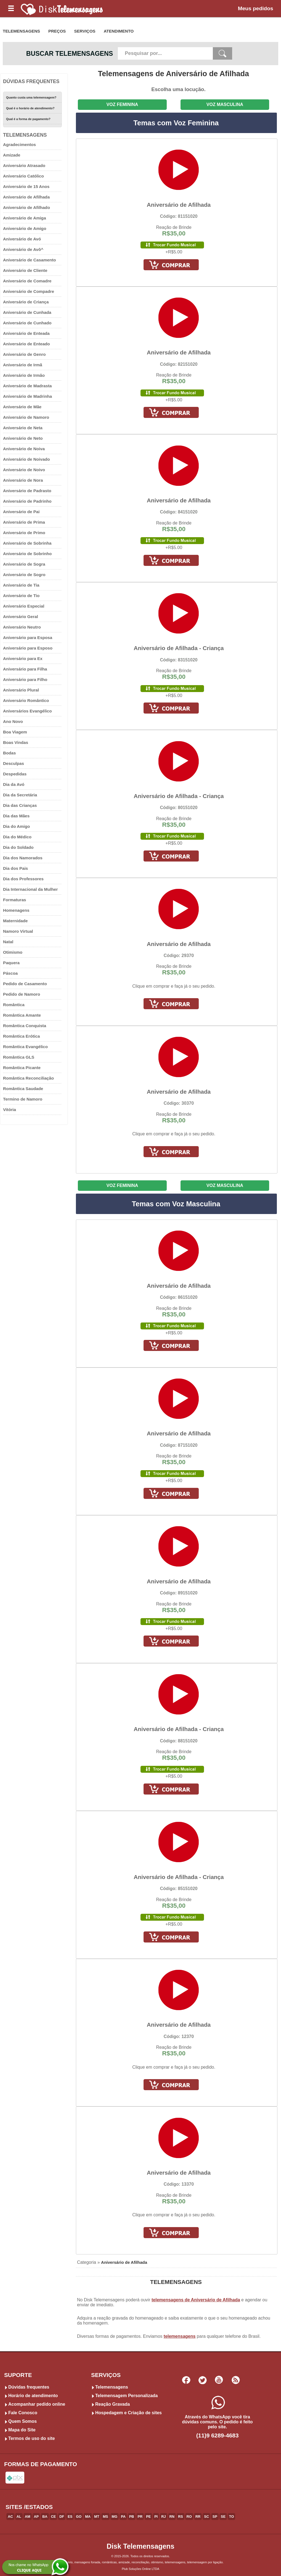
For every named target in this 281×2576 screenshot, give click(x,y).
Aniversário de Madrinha (27, 396)
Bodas (9, 753)
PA (123, 2516)
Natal (8, 941)
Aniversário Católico (23, 176)
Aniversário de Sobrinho (27, 553)
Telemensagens (111, 2387)
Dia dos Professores (23, 878)
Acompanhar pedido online (36, 2404)
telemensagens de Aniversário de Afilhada (196, 2299)
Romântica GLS (18, 1057)
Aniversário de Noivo (24, 469)
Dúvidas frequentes (28, 2387)
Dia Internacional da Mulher (30, 889)
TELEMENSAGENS (21, 31)
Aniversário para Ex (23, 658)
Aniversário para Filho (25, 679)
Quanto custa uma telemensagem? (31, 97)
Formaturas (14, 899)
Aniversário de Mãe (22, 406)
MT (96, 2516)
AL (19, 2516)
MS (105, 2516)
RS (180, 2516)
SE (223, 2516)
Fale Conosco (22, 2412)
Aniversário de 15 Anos (26, 186)
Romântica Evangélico (25, 1046)
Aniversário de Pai (21, 511)
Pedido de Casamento (25, 983)
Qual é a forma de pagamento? (28, 119)
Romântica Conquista (24, 1025)
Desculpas (13, 763)
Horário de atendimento (33, 2395)
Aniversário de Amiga (24, 218)
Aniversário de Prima (24, 522)
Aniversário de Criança (26, 302)
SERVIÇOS (84, 31)
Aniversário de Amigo (24, 228)
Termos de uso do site (31, 2438)
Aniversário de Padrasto (27, 490)
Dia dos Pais (15, 868)
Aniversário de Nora (23, 480)
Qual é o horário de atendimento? (30, 108)
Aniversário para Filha (25, 669)
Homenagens (16, 910)
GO (78, 2516)
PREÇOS (57, 31)
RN (171, 2516)
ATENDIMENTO (119, 31)
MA (88, 2516)
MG (115, 2516)
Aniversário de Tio (21, 595)
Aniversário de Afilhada (26, 197)
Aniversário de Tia (21, 585)
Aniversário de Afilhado (26, 207)
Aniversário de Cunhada (27, 312)
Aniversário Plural (21, 690)
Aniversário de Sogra (24, 564)
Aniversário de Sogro (24, 574)
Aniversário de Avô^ (23, 249)
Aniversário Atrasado (24, 165)
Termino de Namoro (22, 1099)
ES (70, 2516)
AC (10, 2516)
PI (156, 2516)
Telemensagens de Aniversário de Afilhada (173, 74)
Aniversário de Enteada (26, 333)
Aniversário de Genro (24, 354)
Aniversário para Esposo (27, 648)
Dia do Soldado (18, 847)
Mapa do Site (22, 2429)
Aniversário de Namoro (26, 417)
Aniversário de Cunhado (27, 322)
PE (148, 2516)
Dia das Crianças (20, 805)
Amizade (11, 155)
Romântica (14, 1004)
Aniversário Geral (20, 616)
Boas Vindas (15, 742)
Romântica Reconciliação (28, 1078)
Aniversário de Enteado (26, 343)
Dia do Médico (17, 836)
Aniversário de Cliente (25, 270)
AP (36, 2516)
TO (231, 2516)
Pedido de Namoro (21, 994)
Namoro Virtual (18, 931)
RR (197, 2516)
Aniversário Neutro (22, 627)
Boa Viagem (15, 732)
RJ (163, 2516)
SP (215, 2516)
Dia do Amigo (16, 826)
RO (189, 2516)
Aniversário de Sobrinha (27, 543)
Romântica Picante (22, 1067)
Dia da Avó (13, 784)
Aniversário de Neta (23, 427)
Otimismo (12, 952)
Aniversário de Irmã (22, 364)
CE (53, 2516)
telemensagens (180, 2336)
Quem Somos (22, 2421)
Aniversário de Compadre (28, 291)
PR (140, 2516)
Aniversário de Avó (22, 239)
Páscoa (10, 973)
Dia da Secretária (20, 795)
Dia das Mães (16, 815)
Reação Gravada (112, 2404)
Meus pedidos (255, 8)
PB (131, 2516)
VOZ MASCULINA (224, 104)
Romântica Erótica (21, 1036)
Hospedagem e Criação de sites (128, 2412)
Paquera (11, 962)
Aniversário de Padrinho (27, 501)
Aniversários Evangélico (27, 711)
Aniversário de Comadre (27, 281)
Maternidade (15, 920)
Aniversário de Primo (24, 532)
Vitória (9, 1109)
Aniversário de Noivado (26, 459)
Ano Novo (13, 721)
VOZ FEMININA (122, 104)
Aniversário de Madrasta (27, 385)
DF (61, 2516)
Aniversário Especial (23, 606)
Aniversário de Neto (23, 438)
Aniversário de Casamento (29, 260)
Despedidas (14, 774)
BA (44, 2516)
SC (206, 2516)
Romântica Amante (22, 1015)
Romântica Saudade (23, 1088)
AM (27, 2516)
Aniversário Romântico (26, 700)
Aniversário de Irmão (24, 375)
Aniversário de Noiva (24, 448)
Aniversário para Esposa (27, 637)
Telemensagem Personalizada (126, 2395)
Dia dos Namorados (23, 857)
